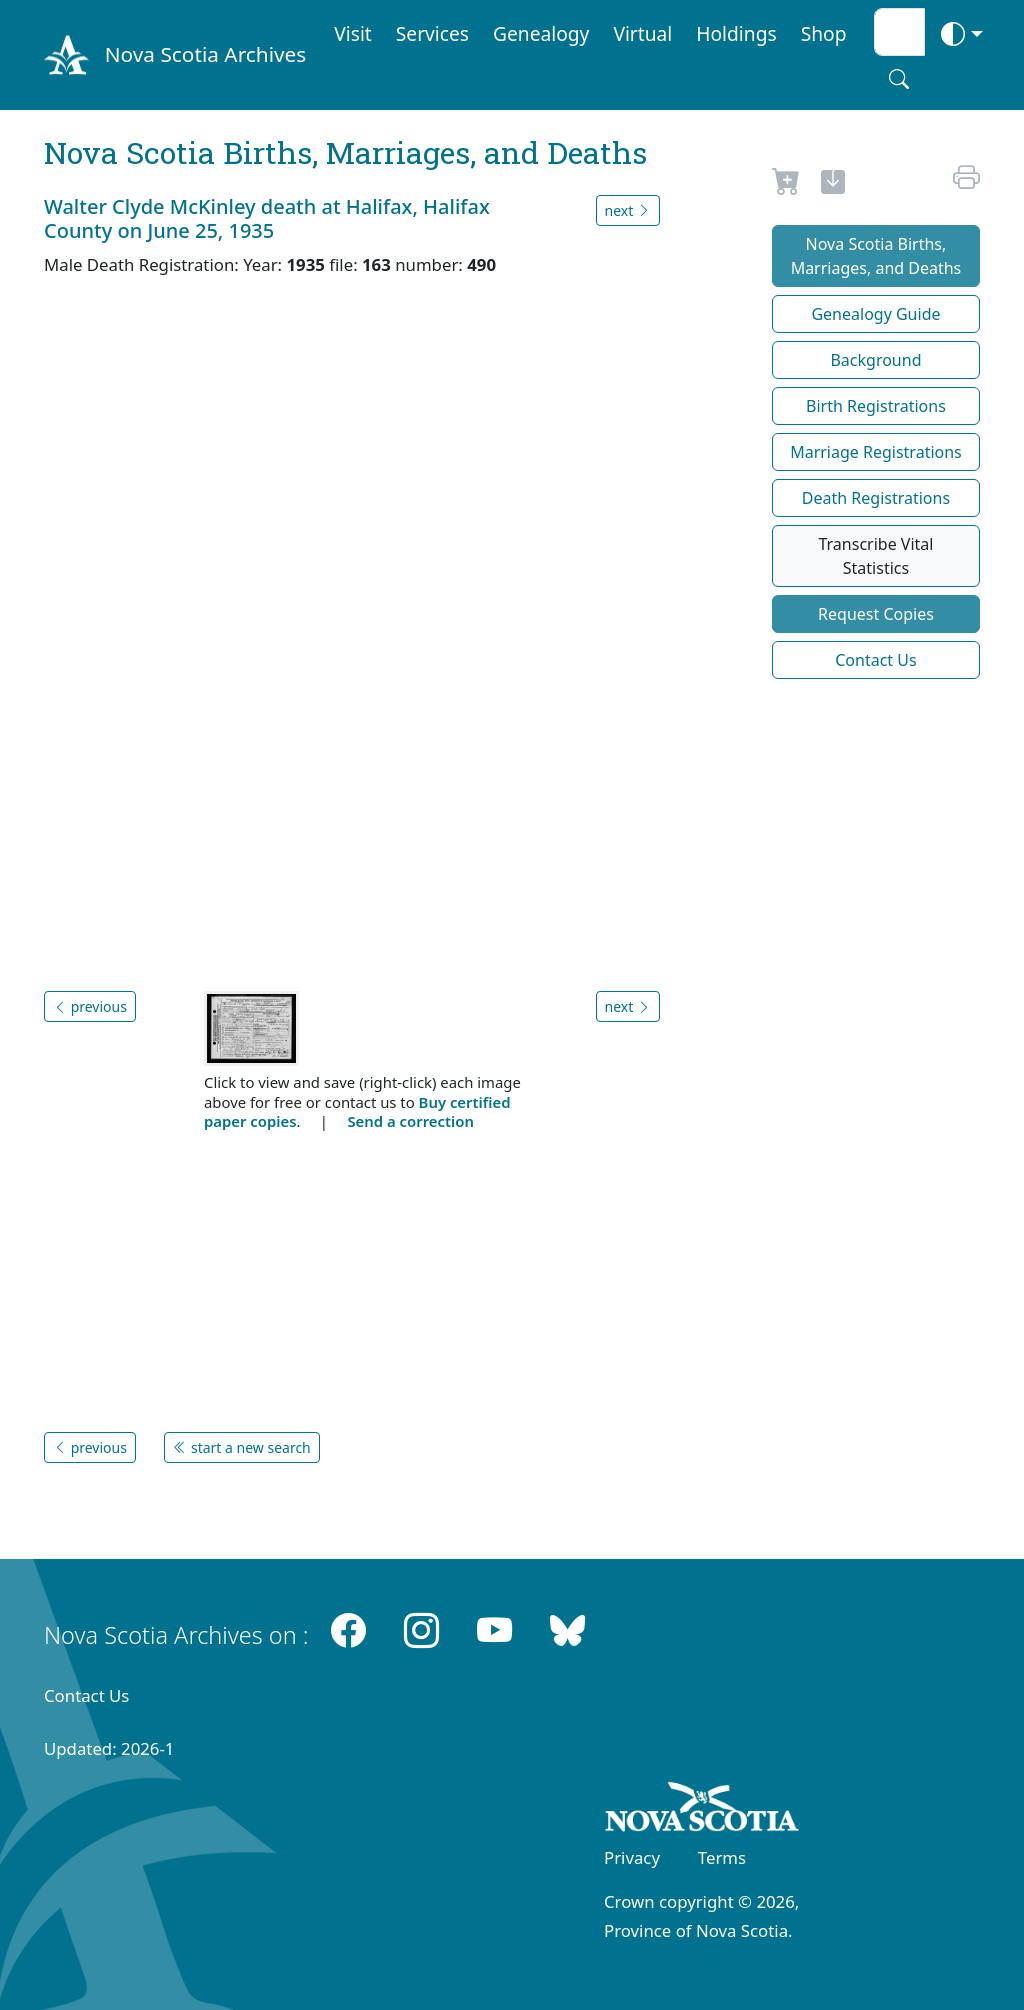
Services (432, 33)
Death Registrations (876, 498)
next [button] (628, 210)
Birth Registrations (876, 406)
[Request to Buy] (786, 185)
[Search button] (899, 79)
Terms (722, 1857)
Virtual (642, 33)
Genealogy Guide (875, 314)
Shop (824, 33)
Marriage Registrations (876, 452)
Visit (353, 33)
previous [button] (90, 1006)
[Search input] (899, 32)
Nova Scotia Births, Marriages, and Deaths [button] (876, 256)
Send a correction (410, 1121)
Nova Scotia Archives (205, 54)
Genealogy (541, 33)
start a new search (241, 1447)
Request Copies (876, 614)
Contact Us (875, 660)
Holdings (736, 33)
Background (875, 360)
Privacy (632, 1857)
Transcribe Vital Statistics (875, 556)
